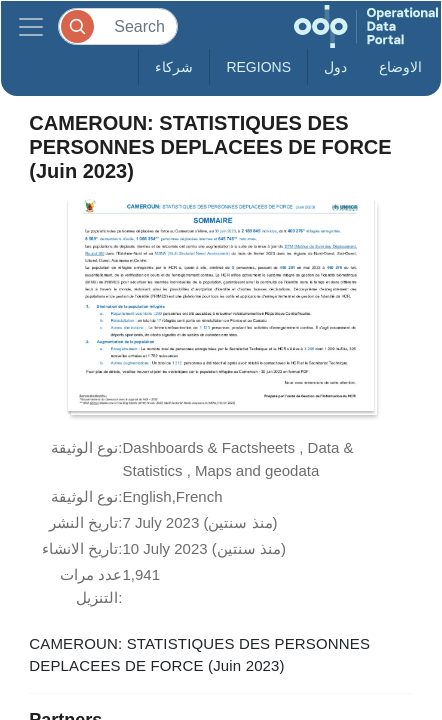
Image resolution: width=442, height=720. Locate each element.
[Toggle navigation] (31, 26)
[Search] (118, 26)
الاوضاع (400, 67)
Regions (258, 67)
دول (335, 67)
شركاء (174, 67)
